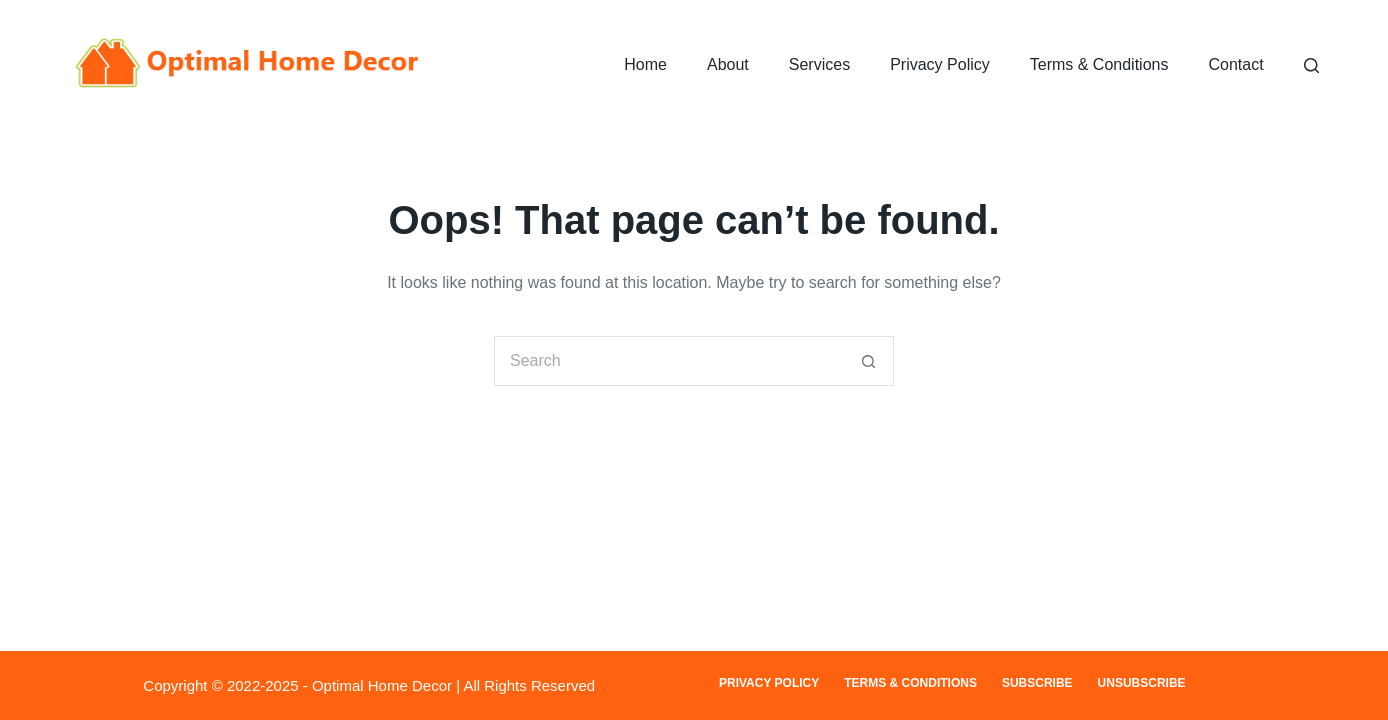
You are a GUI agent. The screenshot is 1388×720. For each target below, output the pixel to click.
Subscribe (1037, 683)
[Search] (1311, 65)
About (728, 64)
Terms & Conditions (1099, 64)
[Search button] (869, 361)
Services (819, 64)
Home (645, 64)
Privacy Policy (940, 64)
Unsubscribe (1142, 683)
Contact (1235, 64)
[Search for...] (669, 361)
